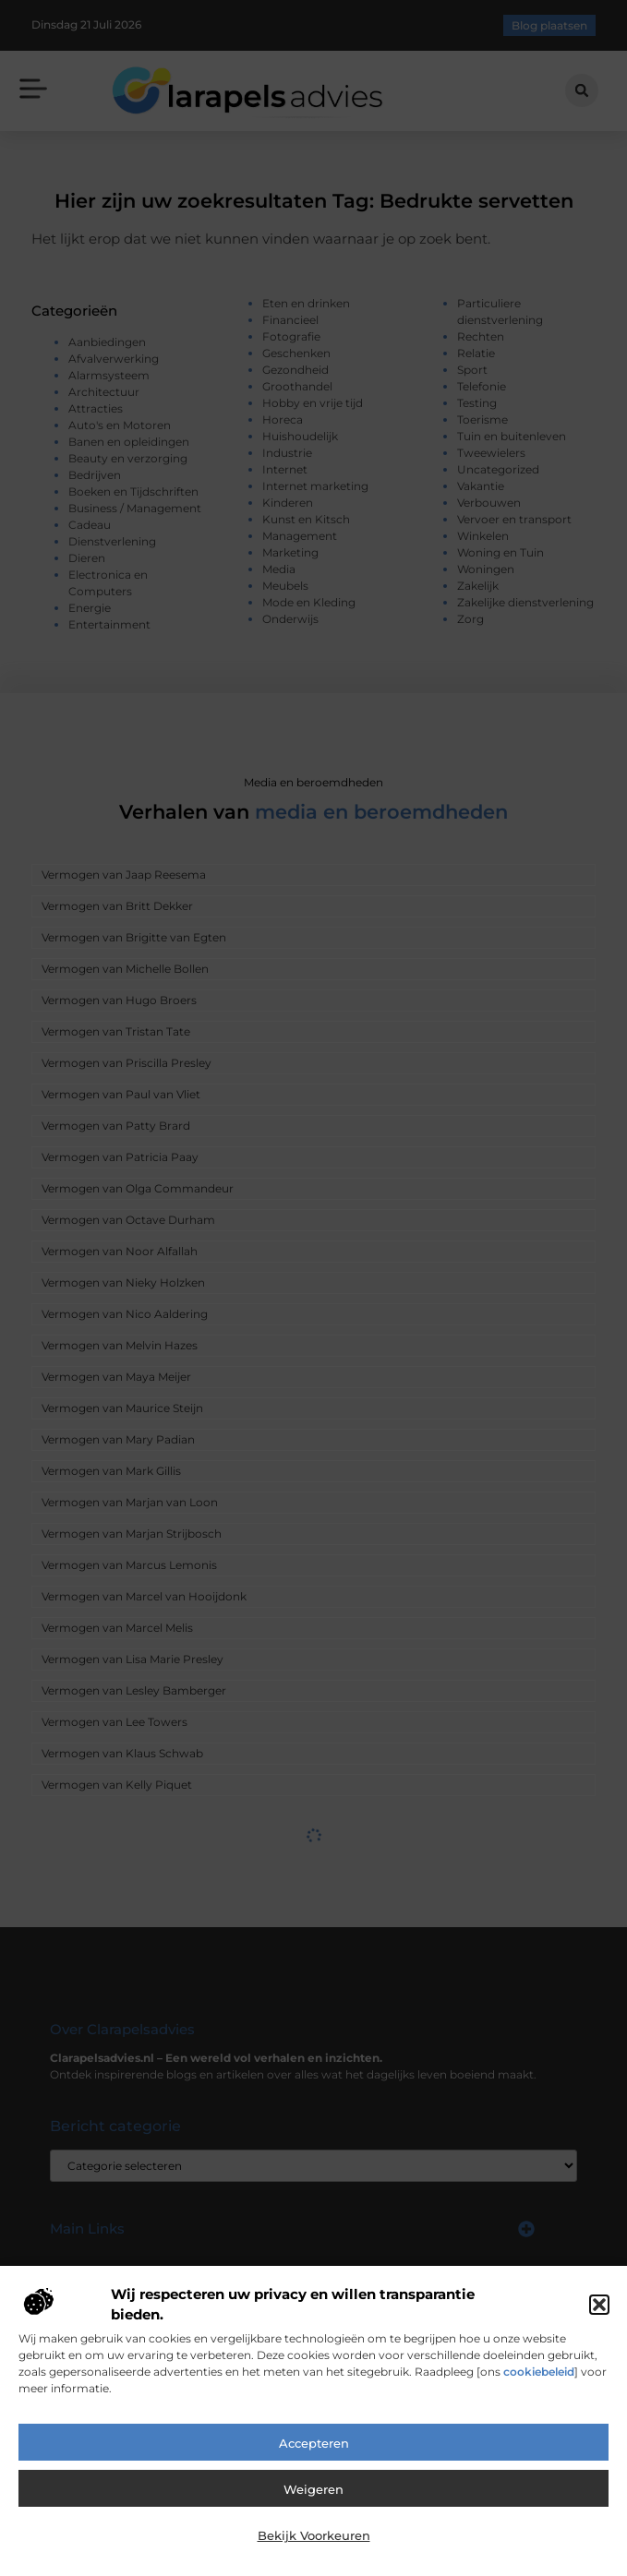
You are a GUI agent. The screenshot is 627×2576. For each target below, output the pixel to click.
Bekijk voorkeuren (314, 2535)
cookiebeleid (538, 2371)
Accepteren (314, 2443)
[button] (599, 2304)
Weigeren (313, 2489)
